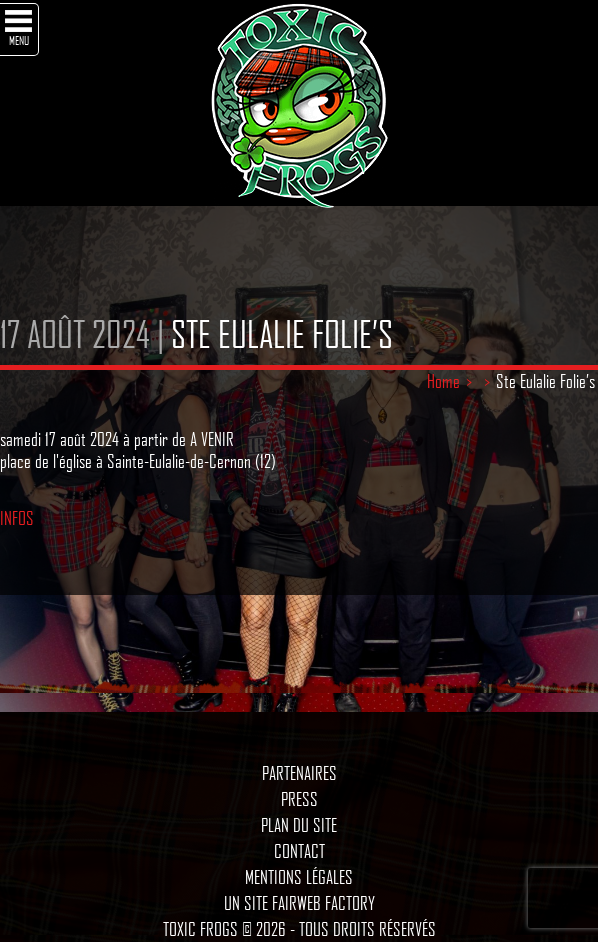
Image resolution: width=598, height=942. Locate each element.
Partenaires (299, 773)
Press (299, 799)
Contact (299, 851)
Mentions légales (299, 877)
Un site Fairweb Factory (299, 903)
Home (443, 381)
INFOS (17, 518)
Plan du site (299, 825)
